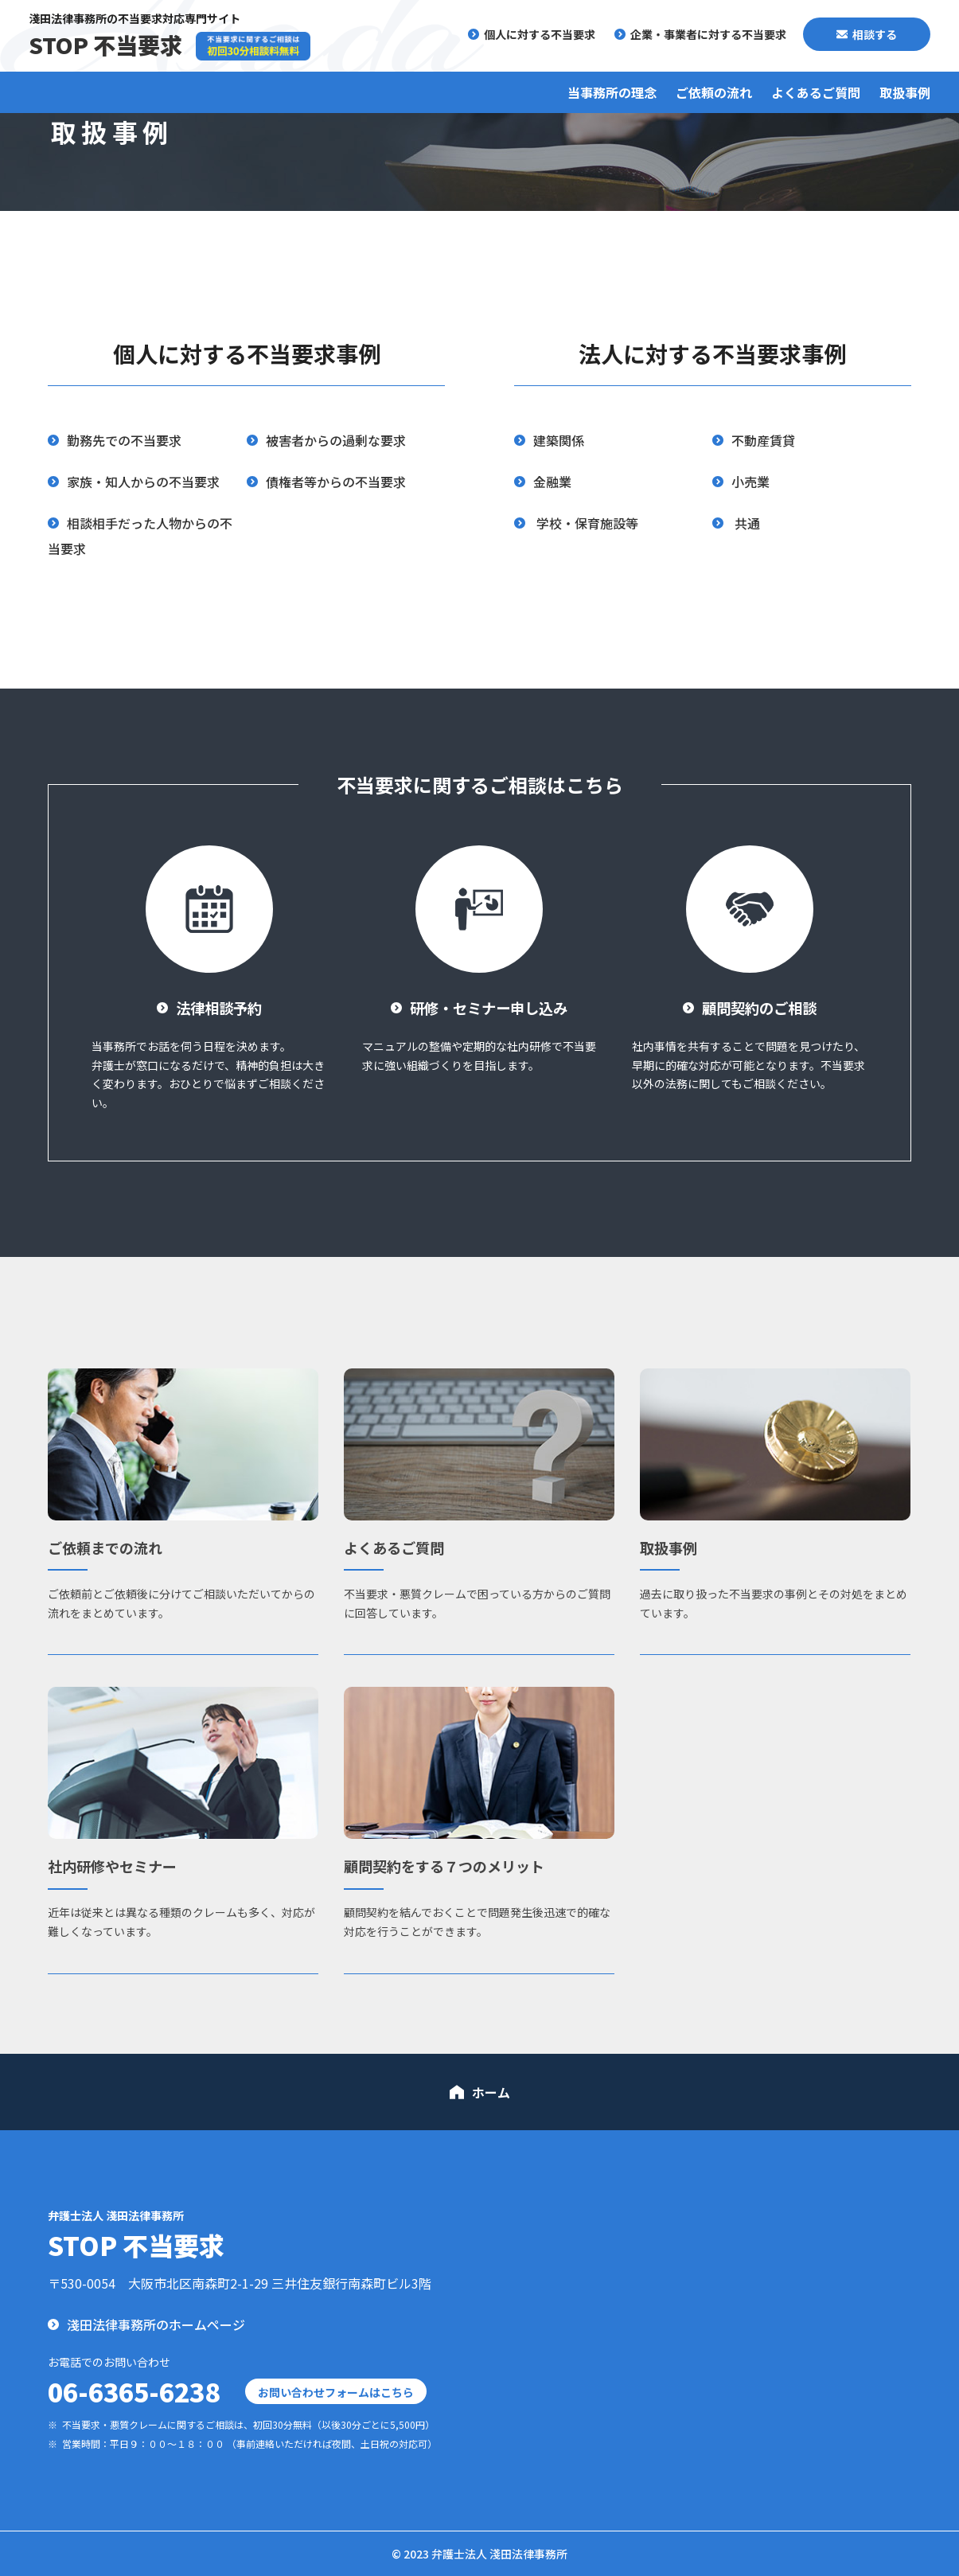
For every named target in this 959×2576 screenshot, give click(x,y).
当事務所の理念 (612, 92)
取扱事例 (904, 92)
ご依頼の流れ (714, 92)
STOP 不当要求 (105, 44)
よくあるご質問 (815, 92)
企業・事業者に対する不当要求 (708, 34)
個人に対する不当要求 (539, 34)
